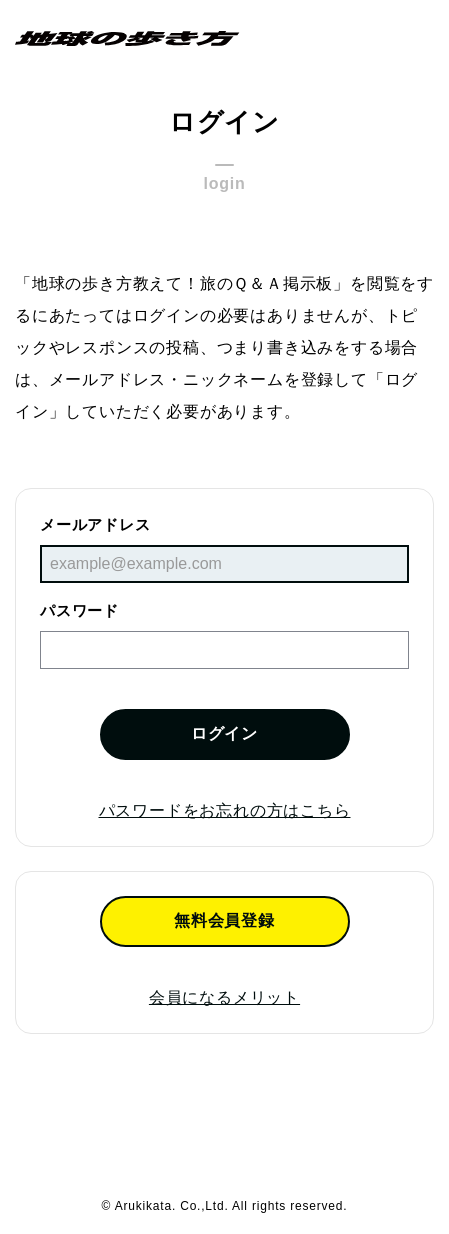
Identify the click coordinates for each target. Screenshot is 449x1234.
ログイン (224, 733)
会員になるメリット (224, 997)
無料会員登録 (224, 920)
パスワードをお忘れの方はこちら (225, 810)
